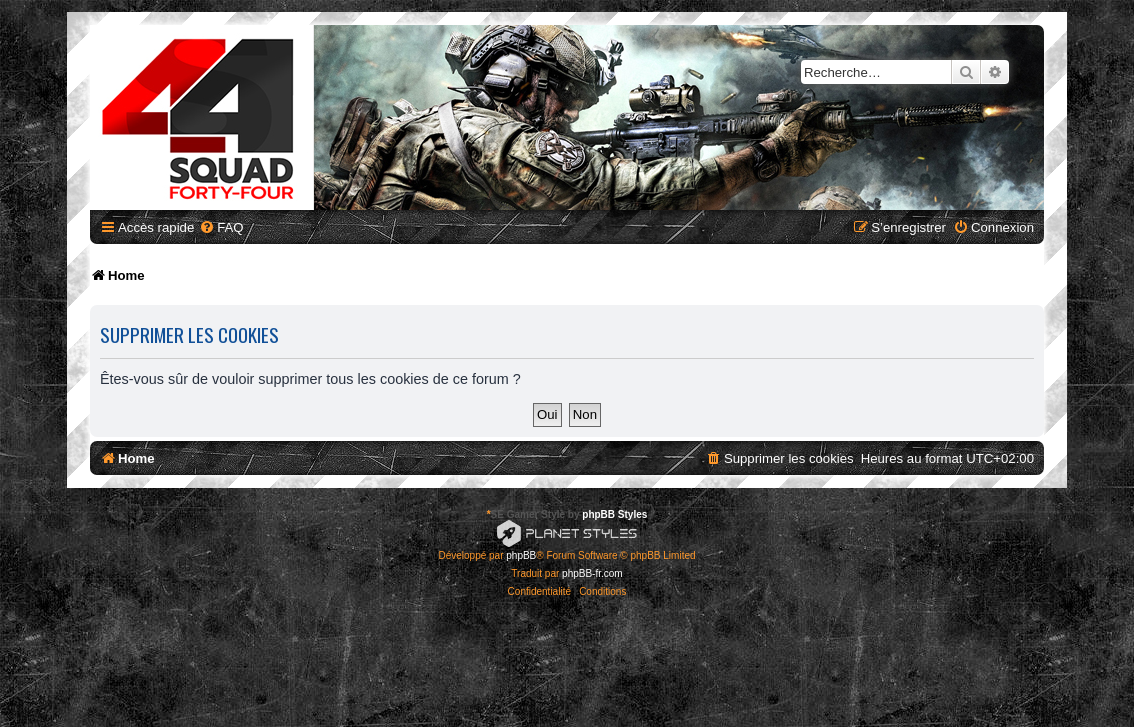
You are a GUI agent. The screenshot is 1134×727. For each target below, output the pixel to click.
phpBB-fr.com (592, 573)
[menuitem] (221, 227)
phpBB (521, 555)
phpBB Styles (614, 514)
